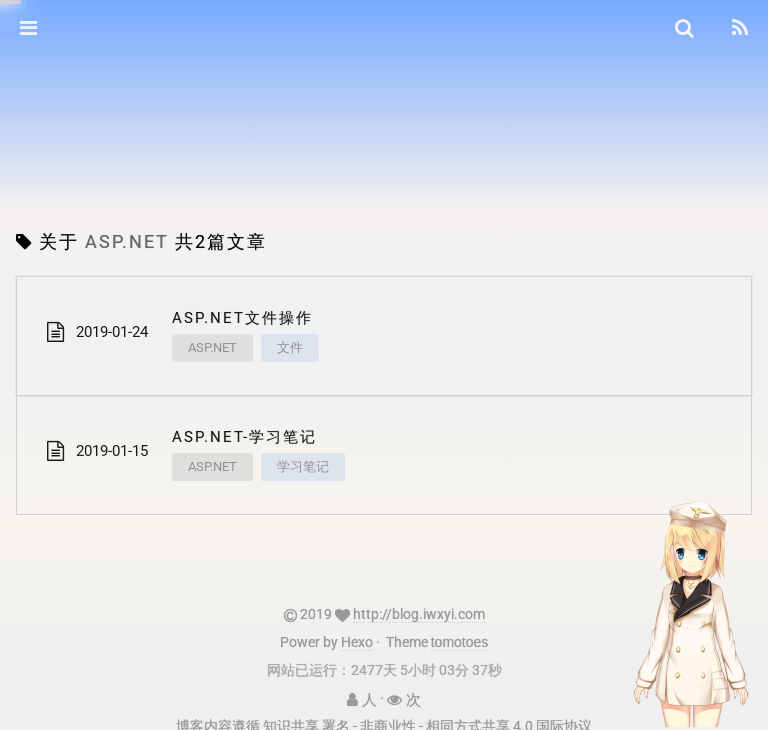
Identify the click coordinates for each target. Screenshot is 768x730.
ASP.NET (212, 347)
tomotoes (460, 642)
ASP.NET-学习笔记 (244, 437)
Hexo (357, 642)
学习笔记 (303, 466)
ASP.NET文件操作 (242, 318)
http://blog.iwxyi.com (419, 614)
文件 (290, 347)
